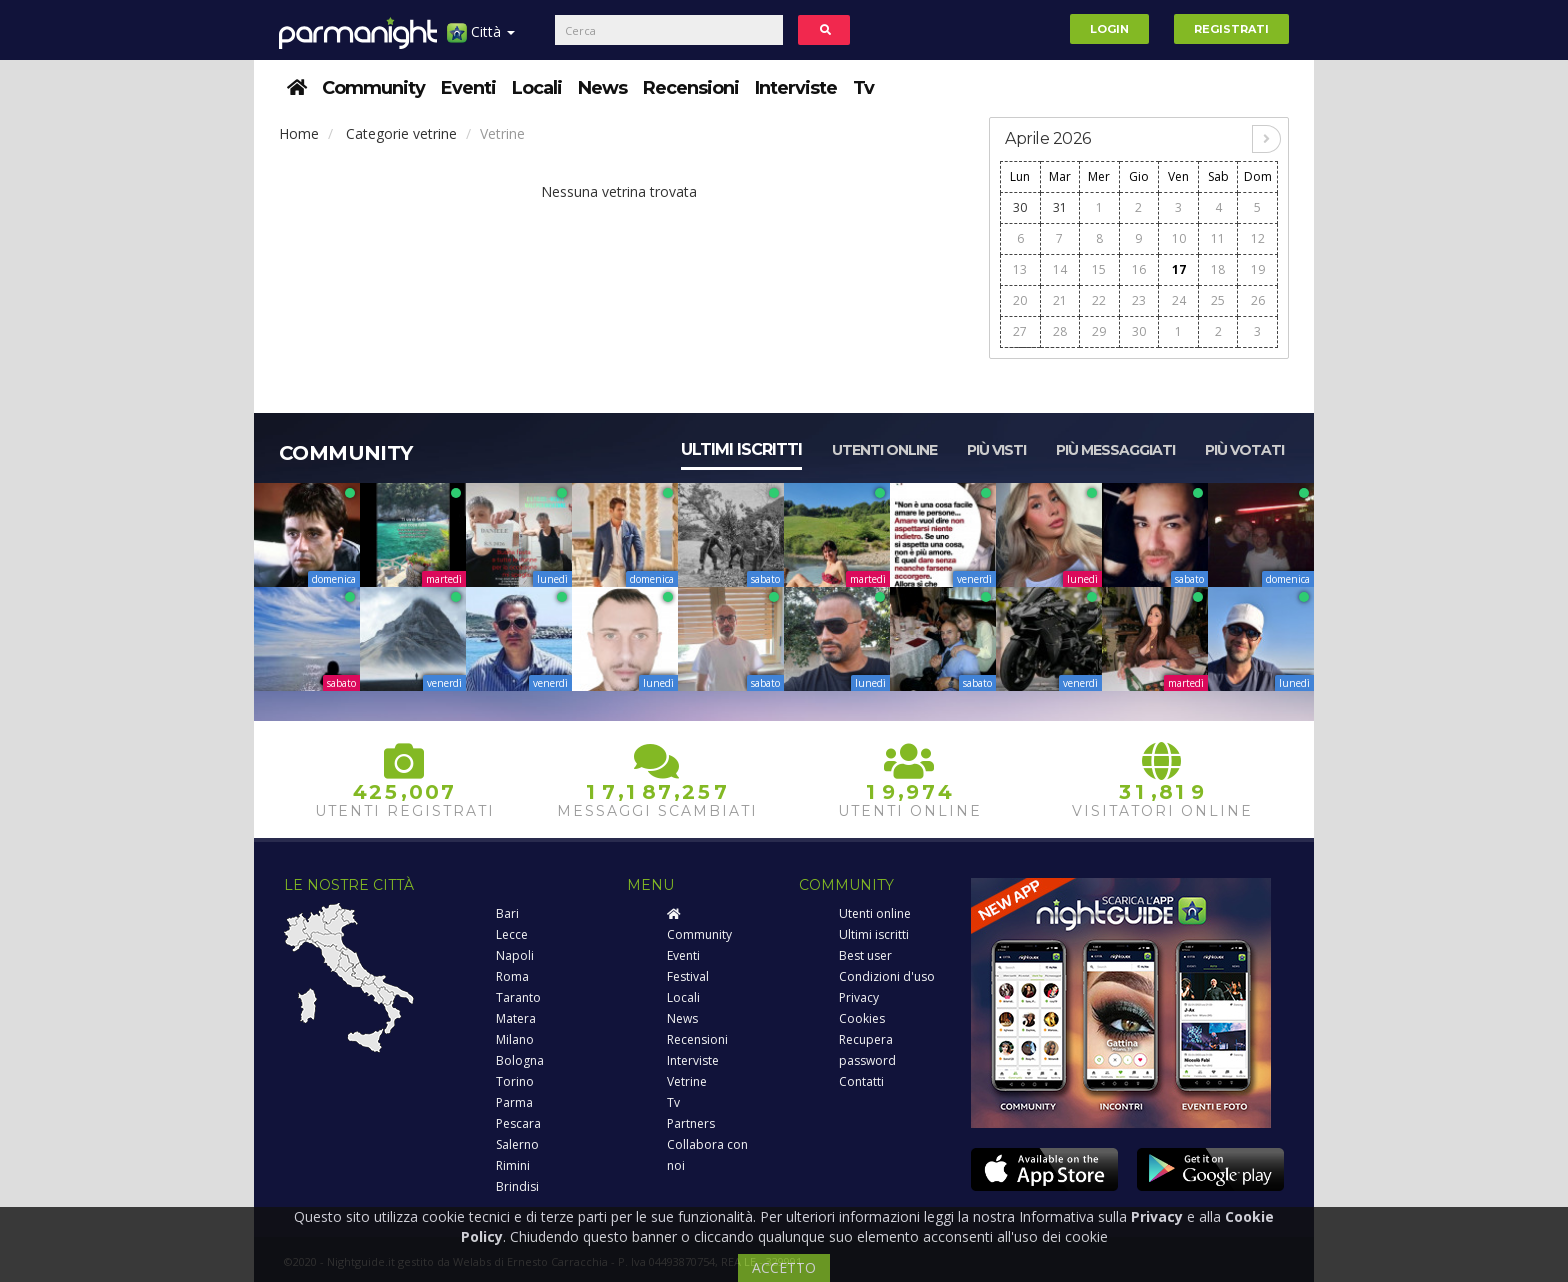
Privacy (859, 997)
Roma (512, 976)
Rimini (513, 1165)
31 (1060, 207)
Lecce (512, 934)
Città (481, 39)
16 (1139, 269)
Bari (507, 913)
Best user (865, 955)
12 (1258, 238)
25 (1218, 300)
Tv (863, 88)
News (602, 88)
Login (1109, 29)
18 (1218, 269)
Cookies (862, 1018)
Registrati (1231, 29)
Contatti (861, 1081)
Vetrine (687, 1081)
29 (1099, 331)
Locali (537, 88)
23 (1139, 300)
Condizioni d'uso (887, 976)
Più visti (996, 450)
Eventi (468, 88)
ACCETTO (784, 1267)
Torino (515, 1081)
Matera (516, 1018)
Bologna (520, 1060)
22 (1099, 300)
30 (1020, 207)
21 (1060, 300)
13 (1020, 269)
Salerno (517, 1144)
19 (1258, 269)
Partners (691, 1123)
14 (1060, 269)
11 (1218, 238)
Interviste (796, 88)
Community (373, 88)
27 (1020, 331)
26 (1258, 300)
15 (1099, 269)
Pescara (518, 1123)
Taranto (518, 997)
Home (299, 133)
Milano (515, 1039)
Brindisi (517, 1186)
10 (1179, 238)
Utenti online (884, 450)
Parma (514, 1102)
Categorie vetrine (401, 133)
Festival (688, 976)
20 (1020, 300)
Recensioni (691, 88)
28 (1060, 331)
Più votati (1244, 450)
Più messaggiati (1115, 450)
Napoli (515, 955)
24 (1179, 300)
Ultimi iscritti (741, 449)
